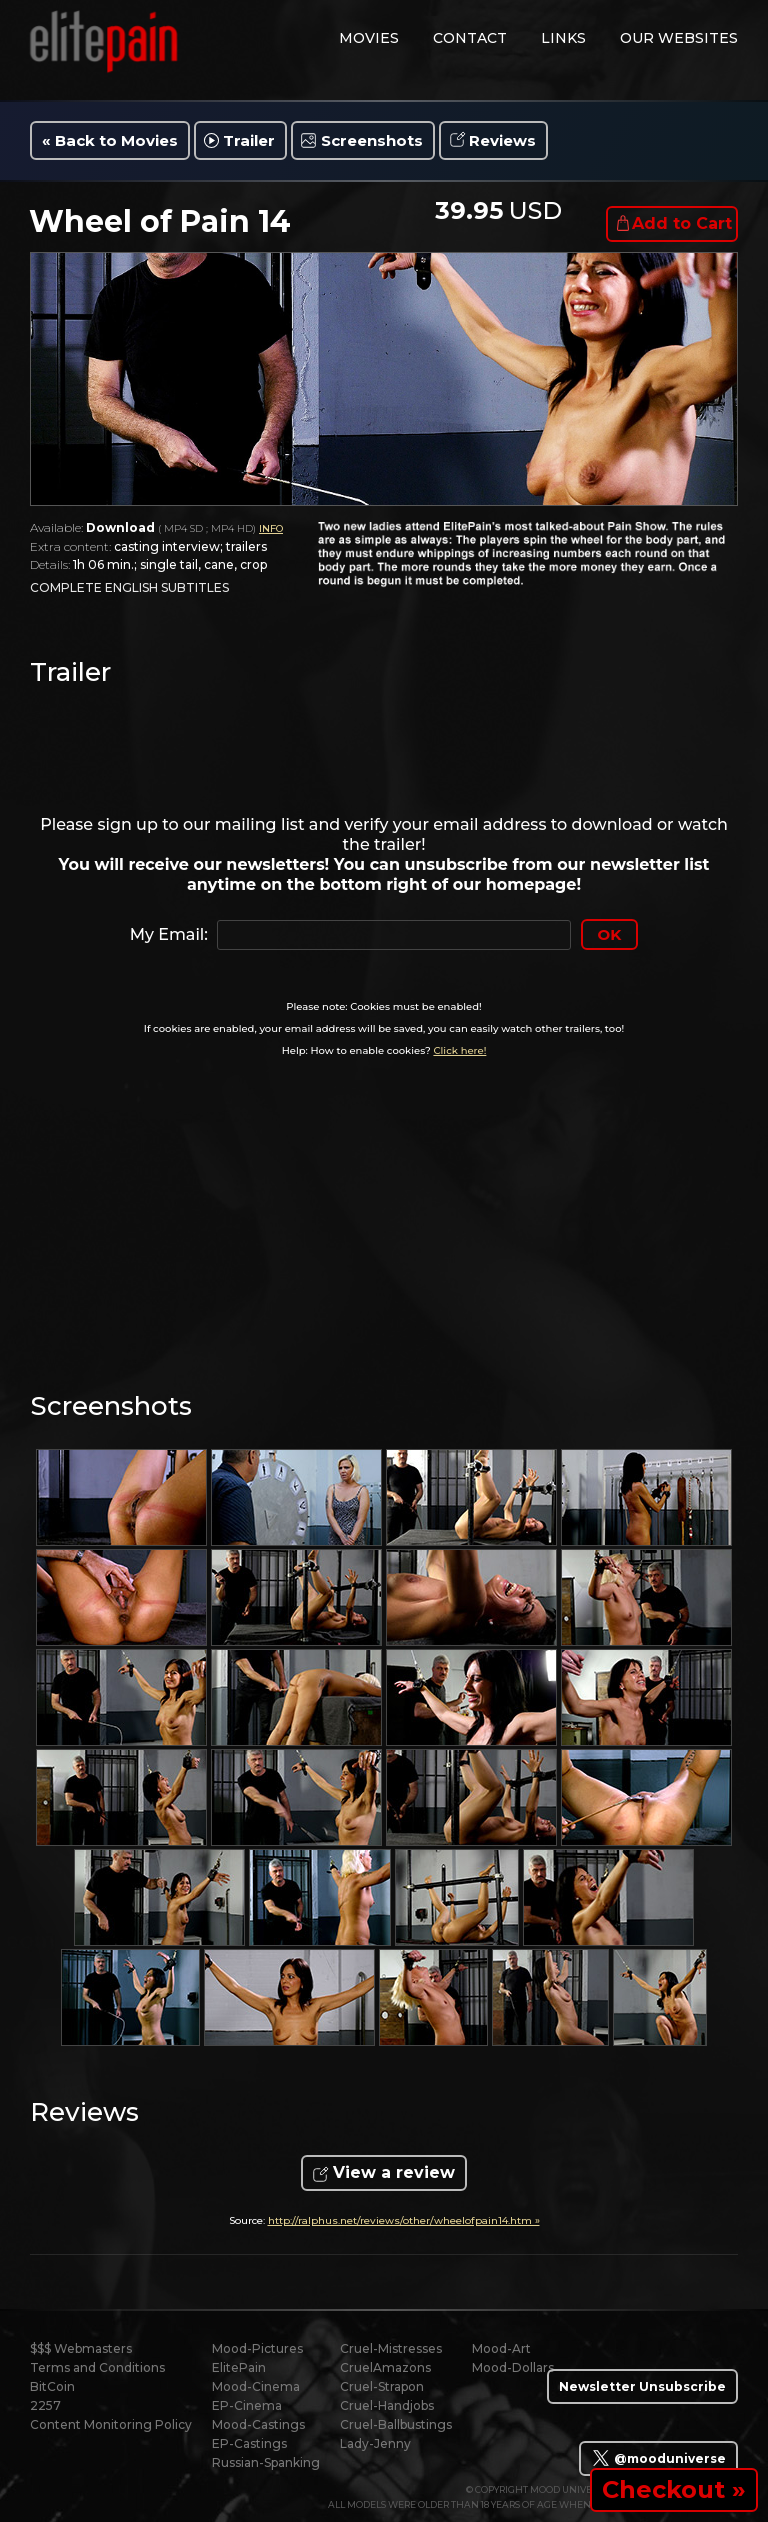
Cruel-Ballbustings (396, 2424)
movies (369, 38)
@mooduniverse (658, 2458)
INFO (271, 528)
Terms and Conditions (97, 2367)
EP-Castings (249, 2443)
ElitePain (239, 2367)
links (563, 38)
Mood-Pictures (257, 2348)
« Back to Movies (110, 140)
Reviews (502, 140)
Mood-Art (501, 2348)
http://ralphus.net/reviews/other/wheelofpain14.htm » (404, 2221)
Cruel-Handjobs (387, 2405)
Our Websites (679, 38)
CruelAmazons (385, 2367)
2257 (45, 2405)
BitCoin (52, 2386)
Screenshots (372, 140)
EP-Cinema (247, 2405)
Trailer (249, 140)
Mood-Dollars (513, 2367)
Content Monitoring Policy (111, 2424)
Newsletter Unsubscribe (642, 2386)
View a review (394, 2172)
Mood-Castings (258, 2424)
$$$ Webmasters (81, 2348)
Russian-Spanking (266, 2462)
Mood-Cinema (256, 2386)
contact (470, 38)
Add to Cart (682, 223)
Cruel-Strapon (382, 2386)
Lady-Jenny (375, 2443)
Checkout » (674, 2489)
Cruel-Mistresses (391, 2348)
